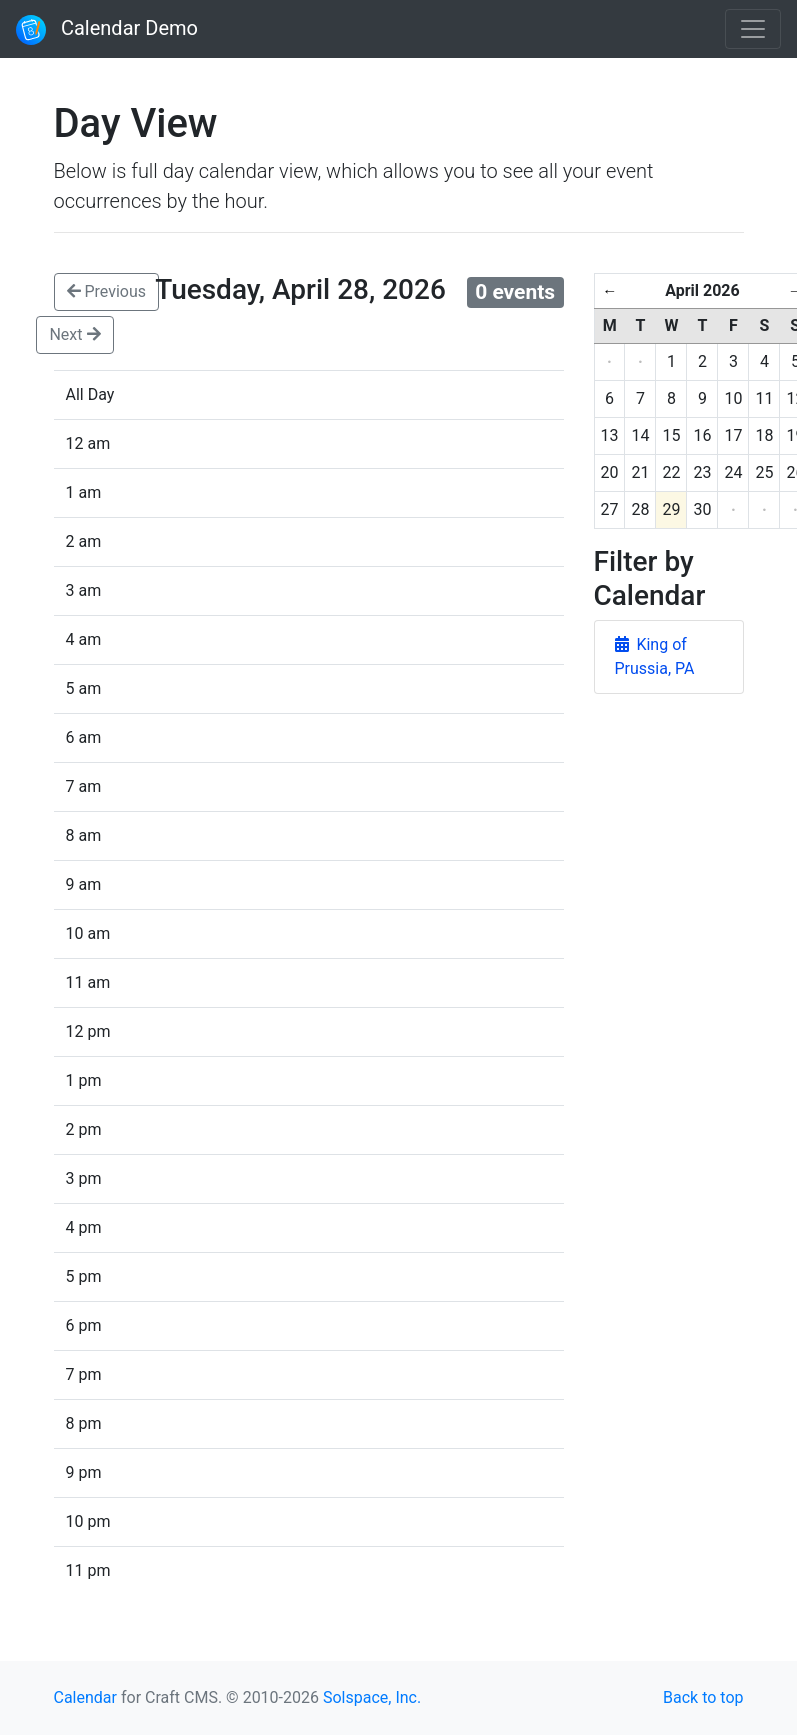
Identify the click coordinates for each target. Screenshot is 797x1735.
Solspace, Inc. (372, 1697)
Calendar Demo (107, 30)
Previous (107, 291)
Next (74, 334)
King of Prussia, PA (655, 656)
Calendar (85, 1697)
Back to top (703, 1697)
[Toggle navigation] (753, 29)
